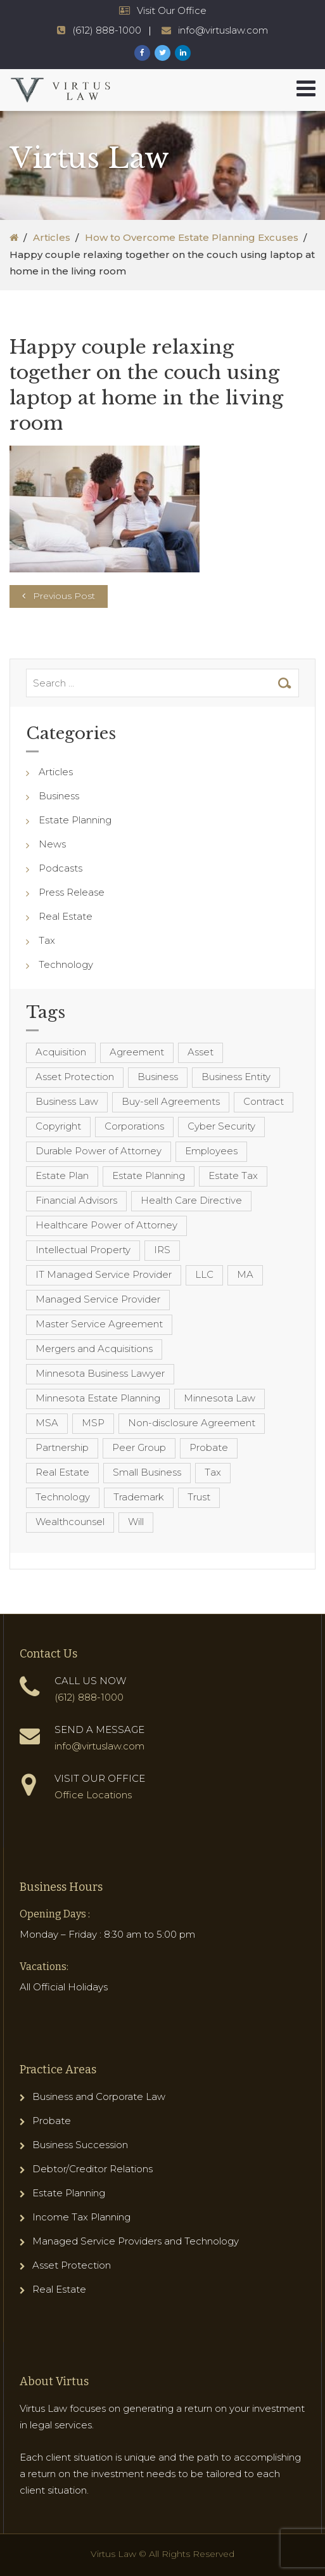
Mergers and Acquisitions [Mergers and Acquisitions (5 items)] (94, 1349)
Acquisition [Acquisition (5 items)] (60, 1052)
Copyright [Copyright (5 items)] (58, 1126)
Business (59, 796)
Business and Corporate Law (98, 2096)
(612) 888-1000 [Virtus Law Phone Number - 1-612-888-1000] (106, 30)
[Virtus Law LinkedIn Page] (183, 53)
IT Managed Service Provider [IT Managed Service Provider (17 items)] (103, 1274)
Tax (47, 940)
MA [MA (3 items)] (245, 1274)
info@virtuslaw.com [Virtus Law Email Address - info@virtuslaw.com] (223, 30)
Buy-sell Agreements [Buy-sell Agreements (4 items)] (171, 1101)
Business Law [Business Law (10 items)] (66, 1101)
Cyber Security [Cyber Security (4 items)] (221, 1126)
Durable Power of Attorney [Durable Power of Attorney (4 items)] (98, 1151)
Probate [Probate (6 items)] (208, 1447)
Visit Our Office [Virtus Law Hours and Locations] (172, 10)
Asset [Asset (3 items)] (200, 1052)
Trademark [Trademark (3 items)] (138, 1497)
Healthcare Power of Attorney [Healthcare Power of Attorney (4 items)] (106, 1225)
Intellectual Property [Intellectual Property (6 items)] (83, 1250)
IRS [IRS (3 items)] (162, 1250)
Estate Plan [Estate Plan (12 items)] (62, 1175)
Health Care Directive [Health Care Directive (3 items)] (191, 1200)
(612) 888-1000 (89, 1697)
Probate (51, 2121)
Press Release (72, 892)
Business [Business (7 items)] (157, 1077)
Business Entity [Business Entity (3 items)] (236, 1077)
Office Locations (93, 1795)
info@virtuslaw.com (99, 1746)
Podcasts (60, 868)
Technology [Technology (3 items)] (62, 1497)
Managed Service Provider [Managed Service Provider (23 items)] (97, 1299)
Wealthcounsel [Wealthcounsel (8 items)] (70, 1522)
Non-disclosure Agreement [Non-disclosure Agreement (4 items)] (191, 1423)
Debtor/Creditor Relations (92, 2169)
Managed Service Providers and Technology (135, 2241)
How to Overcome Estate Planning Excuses (191, 237)
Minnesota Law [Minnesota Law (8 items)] (219, 1398)
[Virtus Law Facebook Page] (142, 53)
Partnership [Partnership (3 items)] (62, 1447)
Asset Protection (71, 2265)
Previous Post (64, 596)
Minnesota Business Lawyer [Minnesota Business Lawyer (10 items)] (100, 1373)
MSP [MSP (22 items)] (93, 1423)
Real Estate (65, 916)
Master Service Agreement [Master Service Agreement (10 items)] (99, 1324)
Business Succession (80, 2145)
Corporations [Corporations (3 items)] (134, 1126)
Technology (66, 964)
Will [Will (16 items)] (136, 1522)
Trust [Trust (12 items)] (199, 1497)
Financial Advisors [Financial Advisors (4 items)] (76, 1200)
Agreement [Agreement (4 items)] (137, 1052)
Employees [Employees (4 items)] (211, 1151)
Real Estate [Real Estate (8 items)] (62, 1472)
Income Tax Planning (81, 2217)
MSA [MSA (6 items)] (46, 1423)
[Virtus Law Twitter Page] (162, 53)
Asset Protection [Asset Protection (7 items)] (74, 1077)
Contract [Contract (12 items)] (263, 1101)
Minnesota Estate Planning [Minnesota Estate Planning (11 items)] (97, 1398)
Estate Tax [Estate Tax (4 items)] (233, 1175)
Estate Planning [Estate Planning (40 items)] (148, 1175)
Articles (51, 237)
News (52, 844)
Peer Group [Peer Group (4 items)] (139, 1447)
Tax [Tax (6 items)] (213, 1472)
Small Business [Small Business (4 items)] (147, 1472)
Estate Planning (75, 820)
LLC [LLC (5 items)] (204, 1274)
